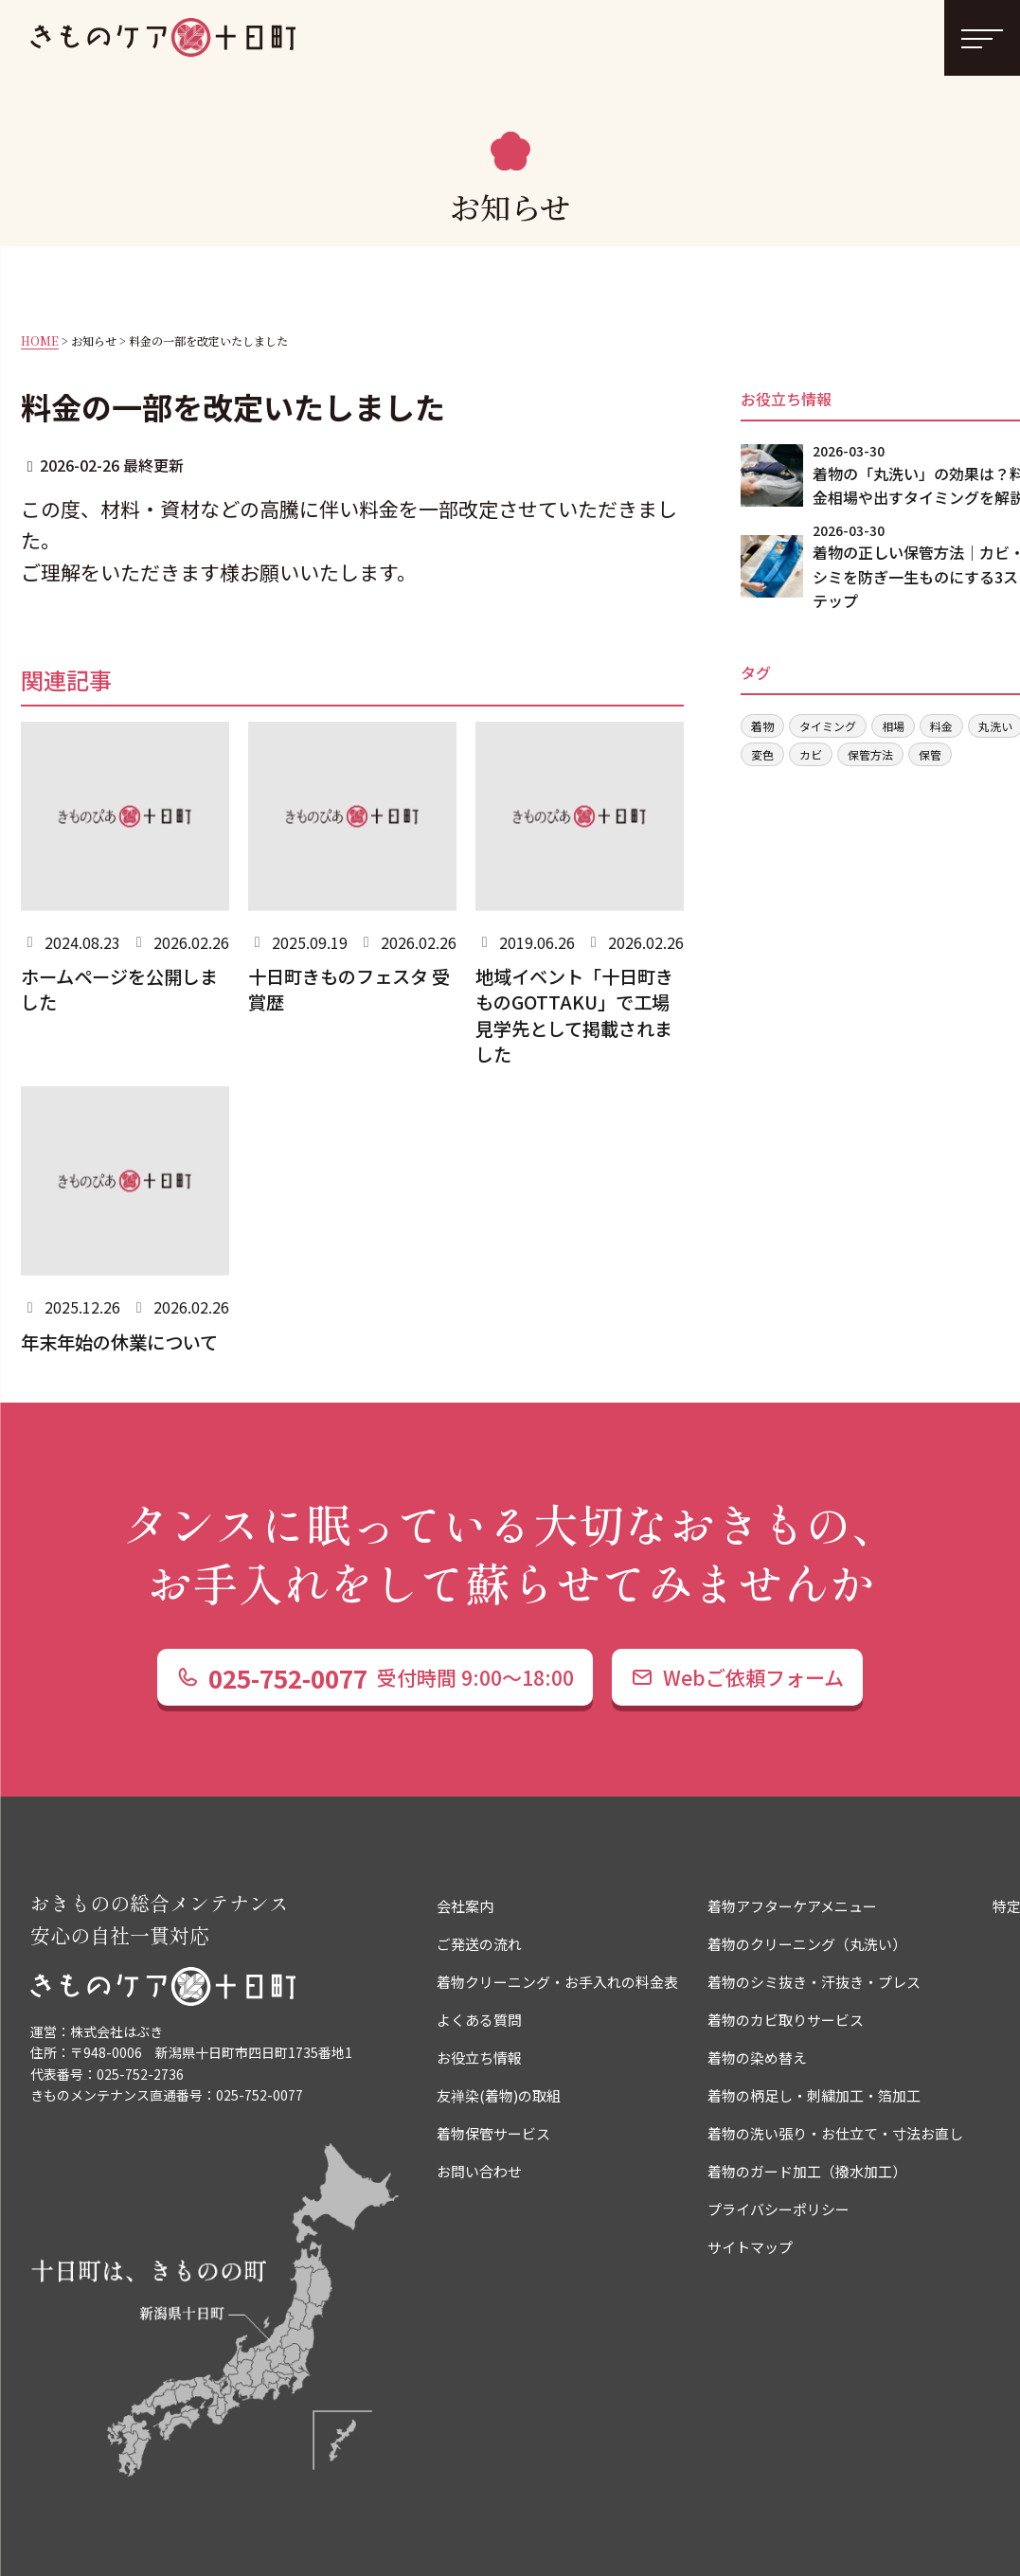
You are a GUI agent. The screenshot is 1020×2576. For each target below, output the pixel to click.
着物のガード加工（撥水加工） (806, 2171)
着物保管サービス (493, 2133)
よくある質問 (479, 2020)
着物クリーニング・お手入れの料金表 (557, 1982)
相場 (893, 726)
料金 (941, 726)
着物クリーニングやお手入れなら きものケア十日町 (162, 38)
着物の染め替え (757, 2057)
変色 (762, 754)
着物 (762, 726)
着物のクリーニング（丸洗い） (806, 1944)
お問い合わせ (479, 2171)
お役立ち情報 (479, 2057)
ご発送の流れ (479, 1944)
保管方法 (870, 754)
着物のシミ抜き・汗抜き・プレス (814, 1982)
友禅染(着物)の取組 (499, 2095)
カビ (810, 754)
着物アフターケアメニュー (792, 1906)
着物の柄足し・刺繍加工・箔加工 (814, 2095)
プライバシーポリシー (778, 2209)
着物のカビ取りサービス (785, 2020)
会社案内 (465, 1906)
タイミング (827, 726)
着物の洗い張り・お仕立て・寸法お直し (835, 2133)
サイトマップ (750, 2247)
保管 (930, 754)
